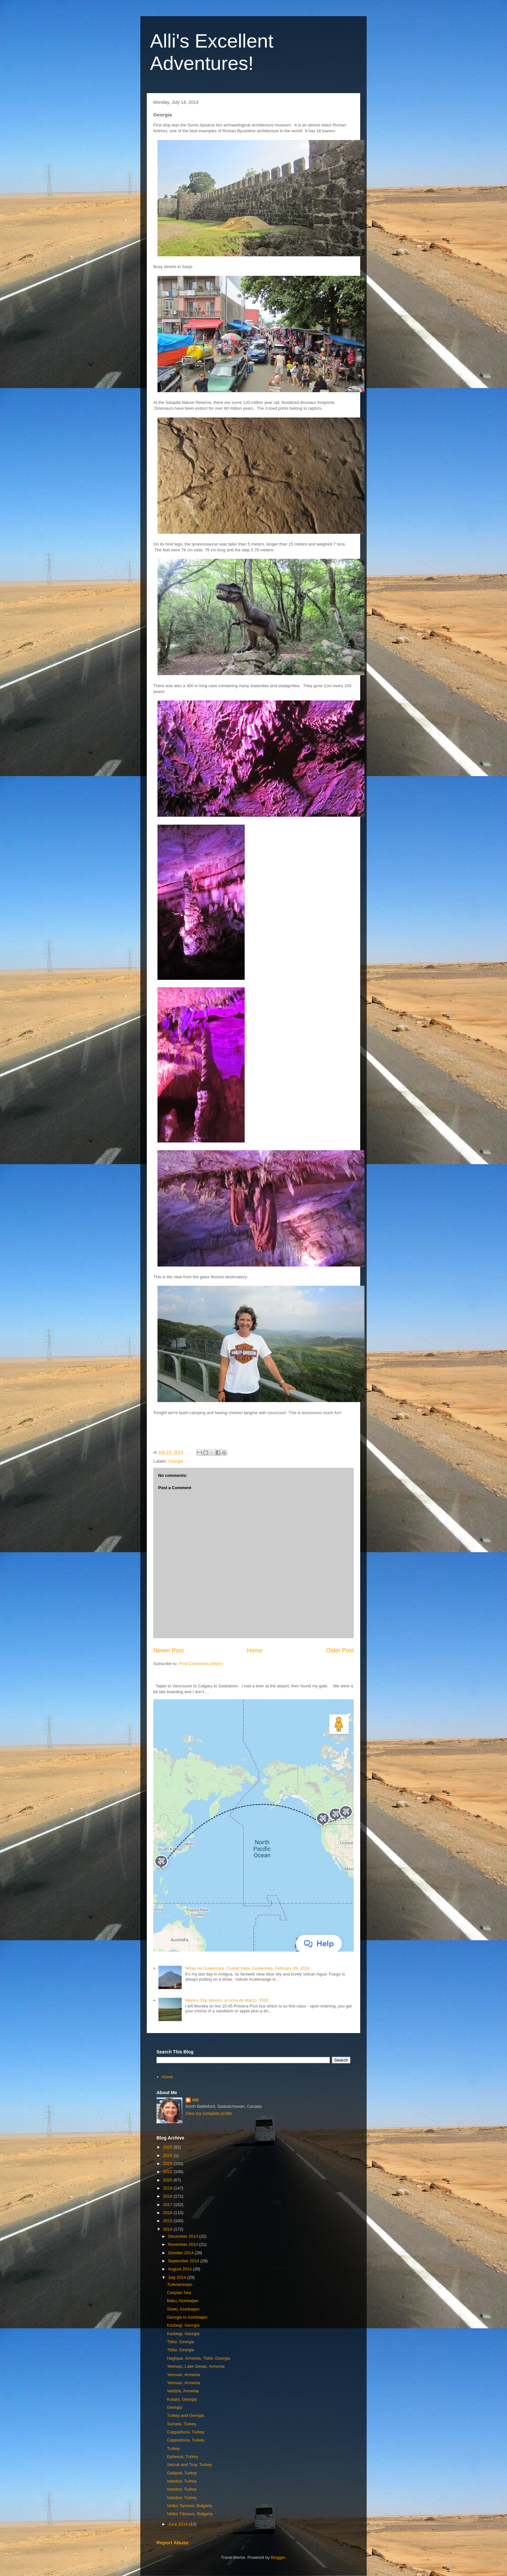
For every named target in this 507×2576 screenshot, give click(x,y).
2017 (168, 2204)
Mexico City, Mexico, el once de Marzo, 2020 (226, 2000)
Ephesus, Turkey (182, 2456)
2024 (168, 2155)
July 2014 (177, 2277)
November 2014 (183, 2244)
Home (255, 1650)
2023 (168, 2163)
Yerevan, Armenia (183, 2374)
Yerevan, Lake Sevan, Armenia (195, 2366)
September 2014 (184, 2260)
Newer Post (168, 1650)
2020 (168, 2180)
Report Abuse (172, 2542)
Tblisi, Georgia (180, 2341)
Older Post (340, 1650)
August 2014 (180, 2269)
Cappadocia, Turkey (185, 2432)
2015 (168, 2220)
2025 (168, 2147)
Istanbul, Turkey (182, 2481)
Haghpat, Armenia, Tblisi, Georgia (198, 2358)
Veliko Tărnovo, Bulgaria (189, 2513)
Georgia (175, 1461)
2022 (168, 2171)
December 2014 (183, 2236)
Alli (195, 2099)
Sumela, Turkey (181, 2423)
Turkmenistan (179, 2284)
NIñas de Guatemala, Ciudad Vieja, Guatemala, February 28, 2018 (247, 1968)
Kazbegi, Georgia (183, 2325)
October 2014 (181, 2252)
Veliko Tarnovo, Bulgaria (189, 2505)
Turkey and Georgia (185, 2415)
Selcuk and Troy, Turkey (189, 2464)
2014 (168, 2229)
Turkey (173, 2448)
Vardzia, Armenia (183, 2390)
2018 (168, 2196)
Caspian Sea (179, 2292)
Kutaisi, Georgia (182, 2399)
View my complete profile (209, 2113)
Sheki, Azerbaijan (183, 2309)
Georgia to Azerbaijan (187, 2317)
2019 (168, 2188)
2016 (168, 2212)
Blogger (278, 2557)
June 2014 (178, 2524)
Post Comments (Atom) (201, 1663)
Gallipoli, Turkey (182, 2473)
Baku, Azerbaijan (183, 2300)
